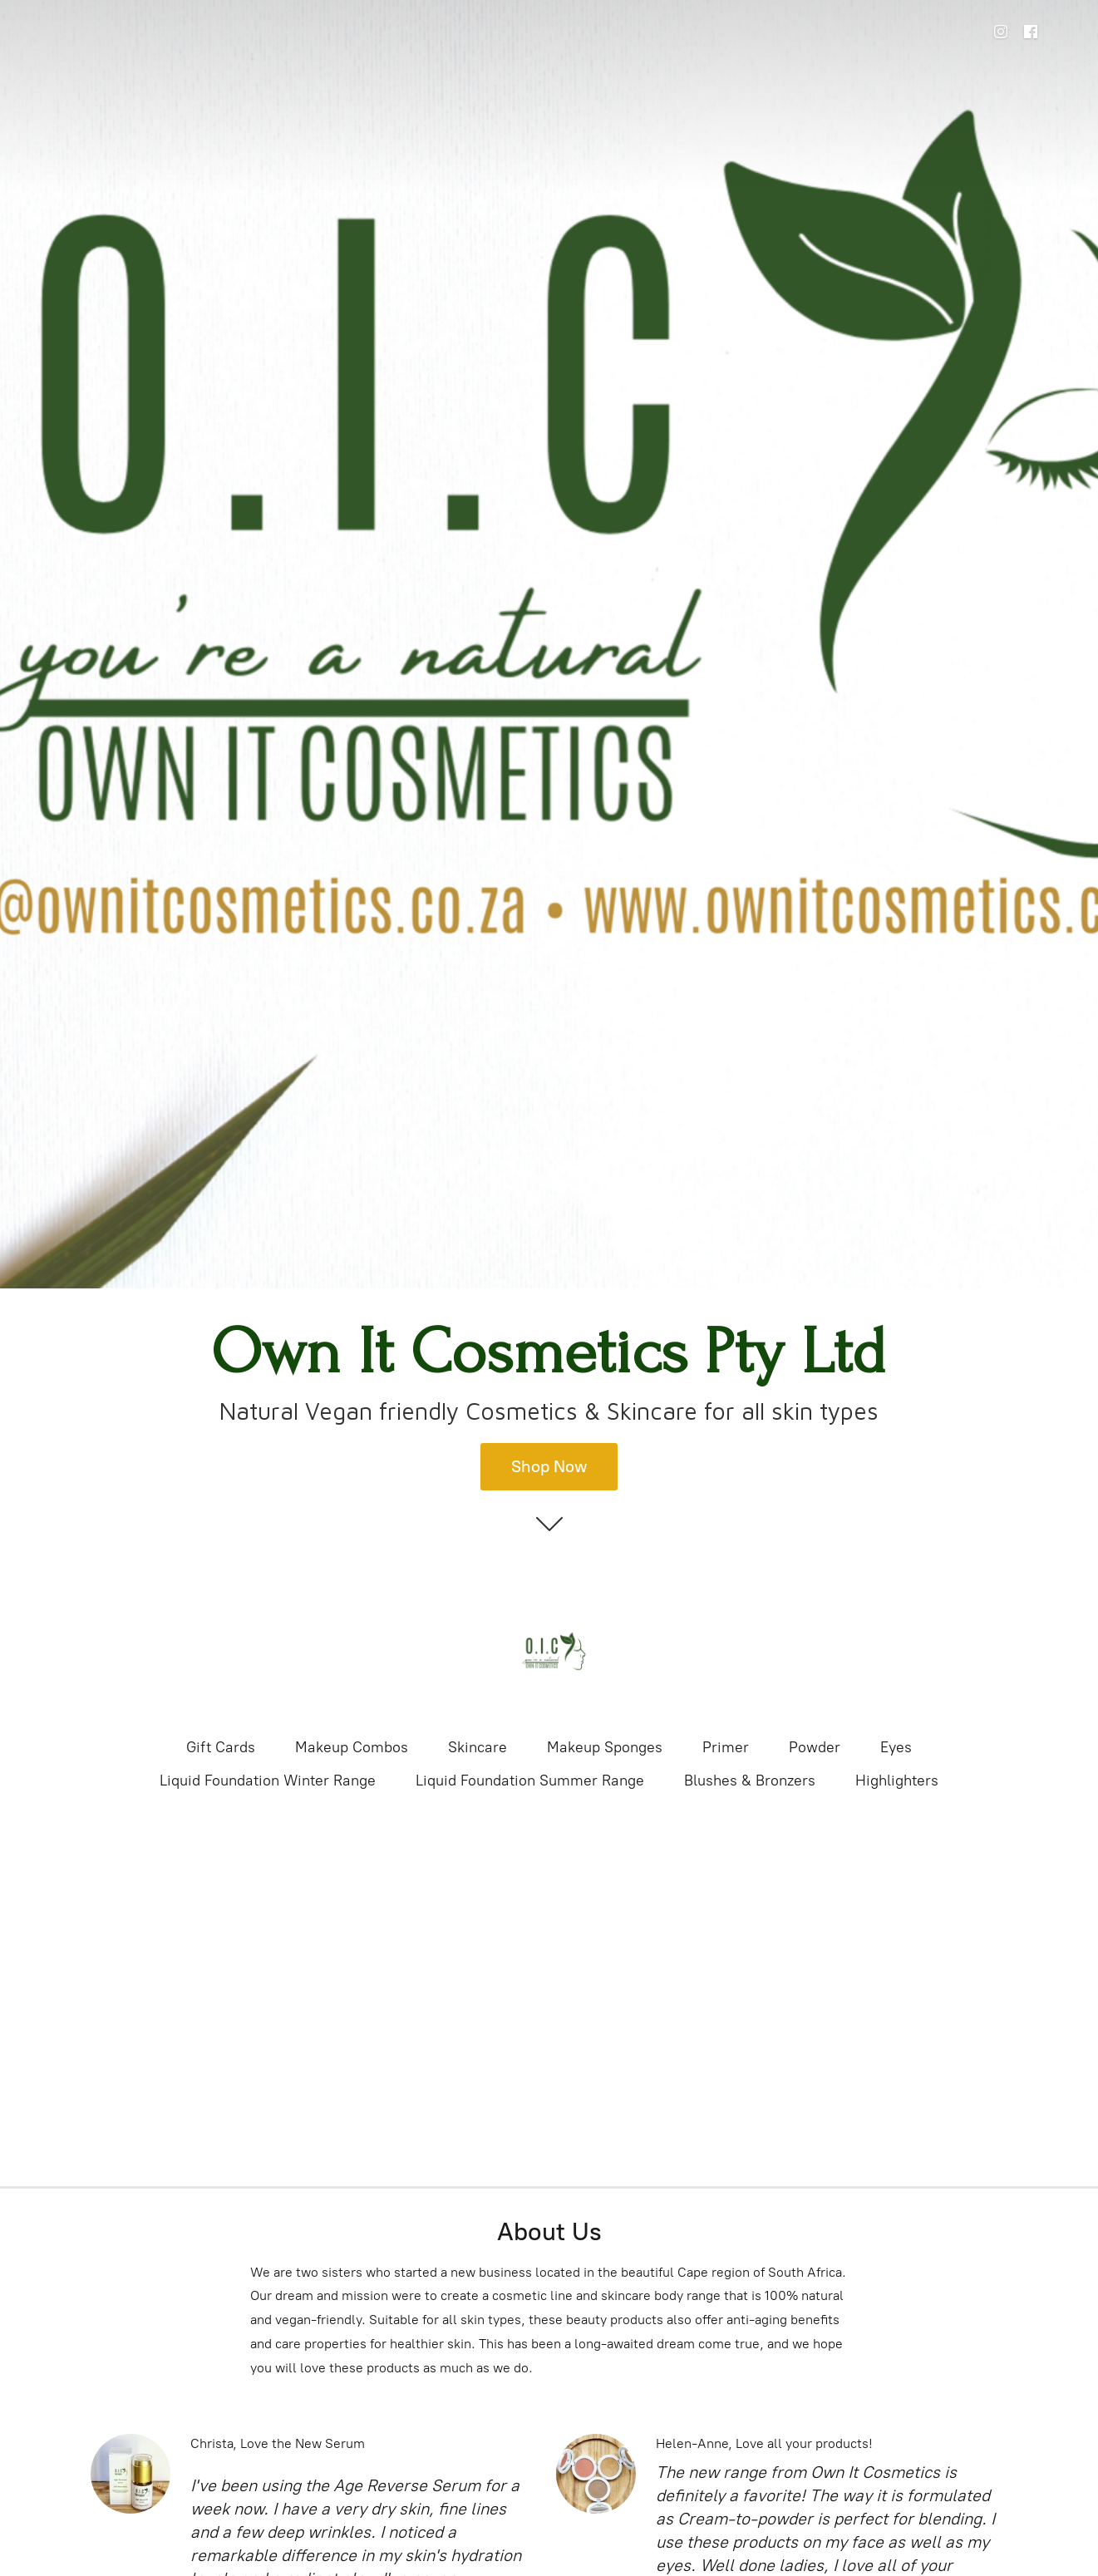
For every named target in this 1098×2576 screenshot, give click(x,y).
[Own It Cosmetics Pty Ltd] (549, 1652)
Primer (725, 1747)
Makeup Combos (351, 1747)
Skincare (477, 1747)
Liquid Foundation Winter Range (268, 1780)
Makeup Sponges (604, 1747)
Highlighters (896, 1780)
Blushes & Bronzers (749, 1780)
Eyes (896, 1747)
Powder (814, 1747)
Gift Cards (220, 1747)
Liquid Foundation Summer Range (530, 1780)
